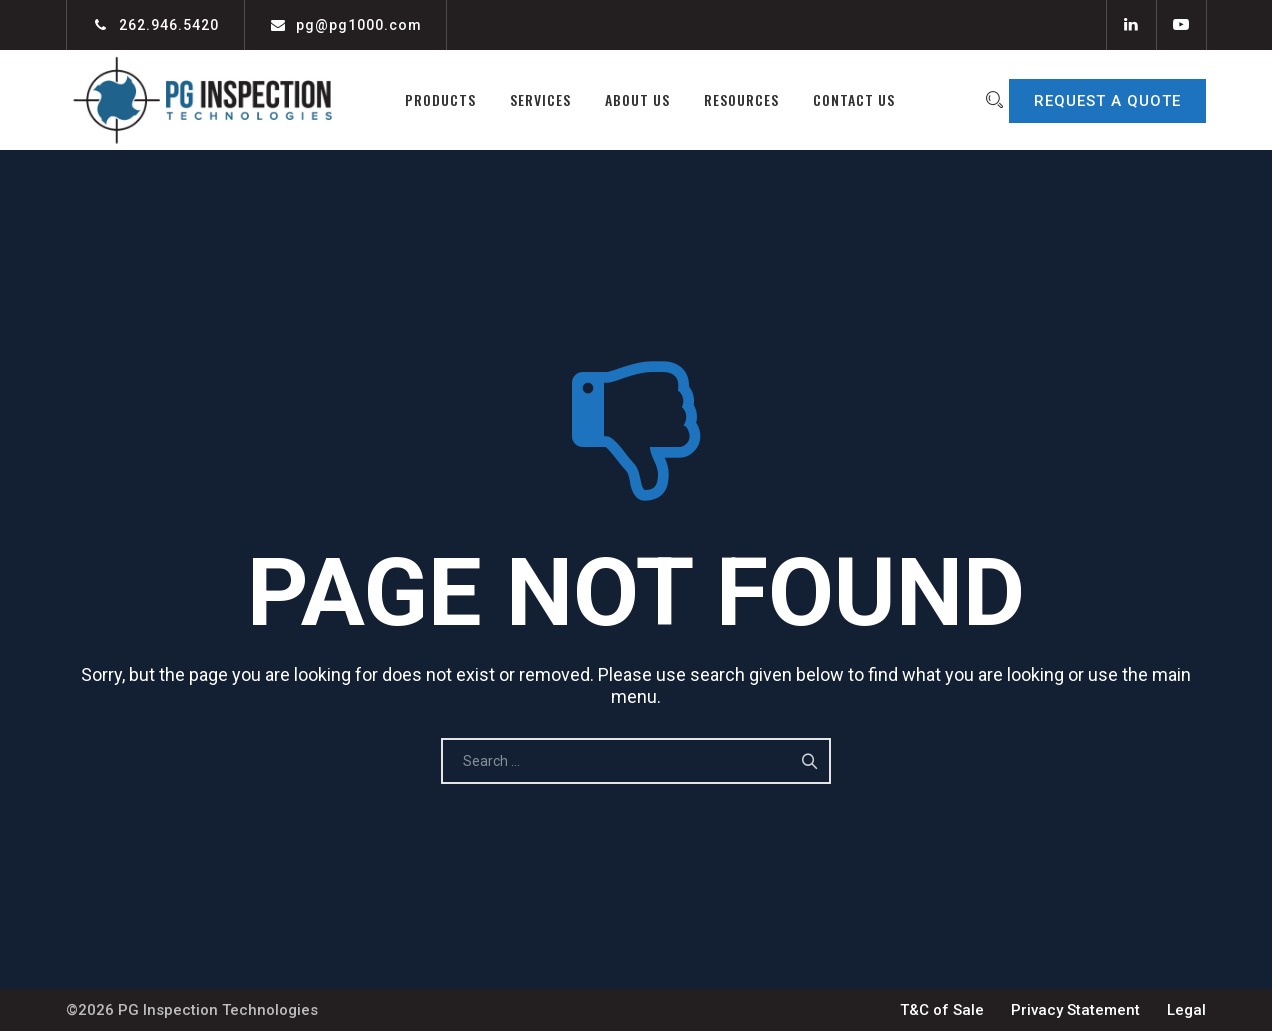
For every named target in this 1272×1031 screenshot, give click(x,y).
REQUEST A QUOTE (1107, 101)
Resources (728, 99)
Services (527, 99)
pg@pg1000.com (359, 25)
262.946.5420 (169, 25)
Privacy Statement (1075, 1010)
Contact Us (841, 99)
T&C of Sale (942, 1010)
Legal (1186, 1010)
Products (427, 99)
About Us (624, 99)
